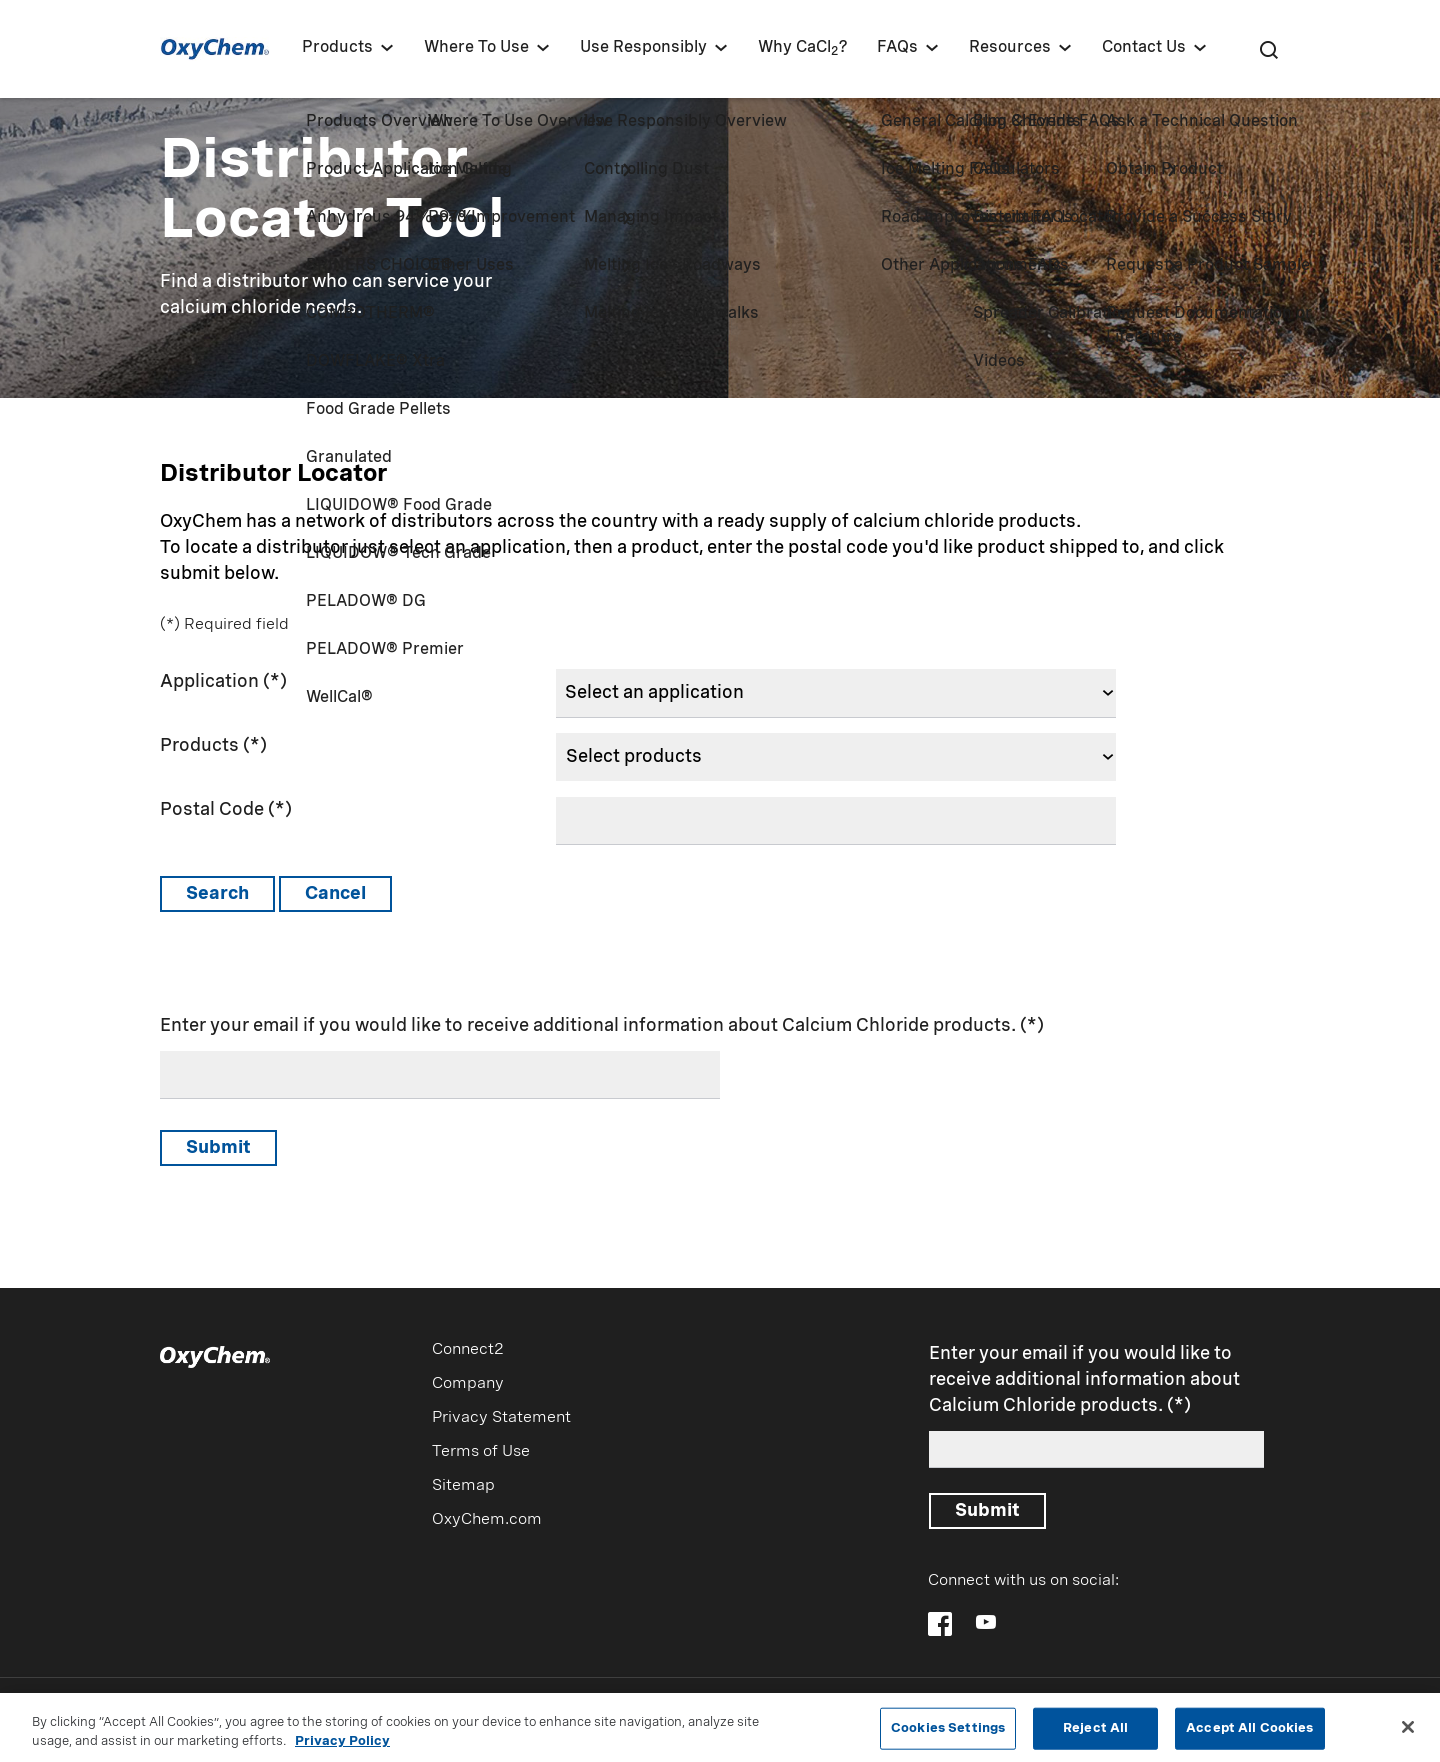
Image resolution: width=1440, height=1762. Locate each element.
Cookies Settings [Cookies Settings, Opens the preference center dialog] (948, 1728)
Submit (218, 1148)
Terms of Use (481, 1452)
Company (468, 1384)
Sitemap (463, 1486)
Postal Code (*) (226, 810)
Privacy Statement (501, 1418)
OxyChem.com (487, 1520)
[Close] (1408, 1728)
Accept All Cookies (1249, 1728)
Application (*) (223, 682)
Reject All (1095, 1728)
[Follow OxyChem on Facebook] (940, 1624)
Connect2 (468, 1350)
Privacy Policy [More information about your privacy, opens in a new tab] (342, 1742)
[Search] (1268, 49)
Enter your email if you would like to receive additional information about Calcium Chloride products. (588, 1026)
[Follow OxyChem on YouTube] (986, 1622)
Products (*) (213, 746)
